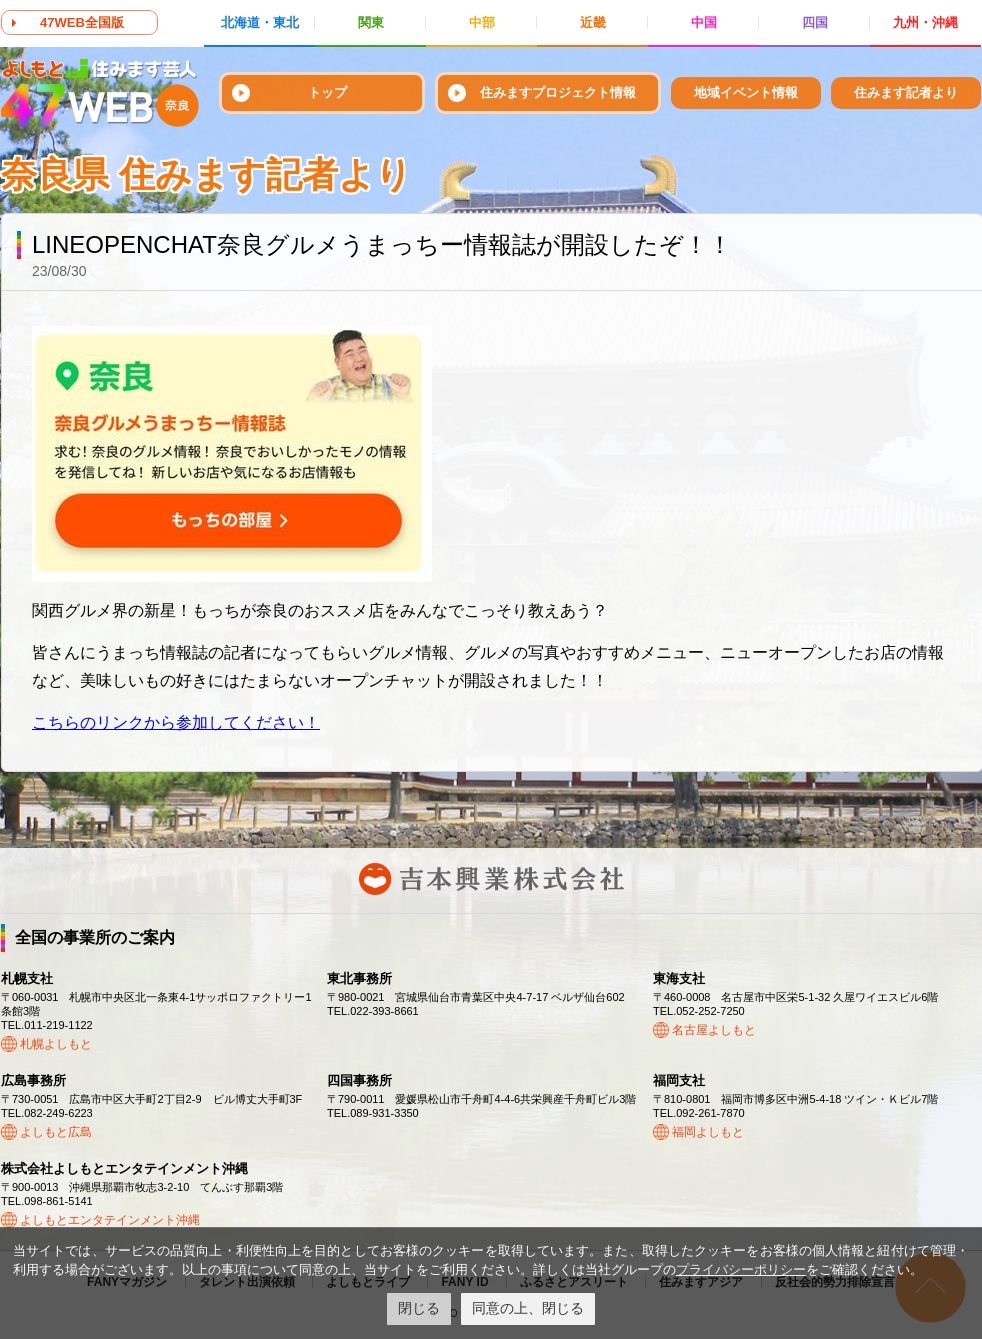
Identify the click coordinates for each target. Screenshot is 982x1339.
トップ (327, 92)
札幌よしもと (56, 1044)
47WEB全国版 (82, 22)
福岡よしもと (708, 1132)
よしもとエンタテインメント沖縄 (110, 1220)
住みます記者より (906, 92)
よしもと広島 (56, 1132)
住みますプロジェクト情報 (558, 92)
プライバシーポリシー (741, 1269)
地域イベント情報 (746, 92)
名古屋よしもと (714, 1030)
